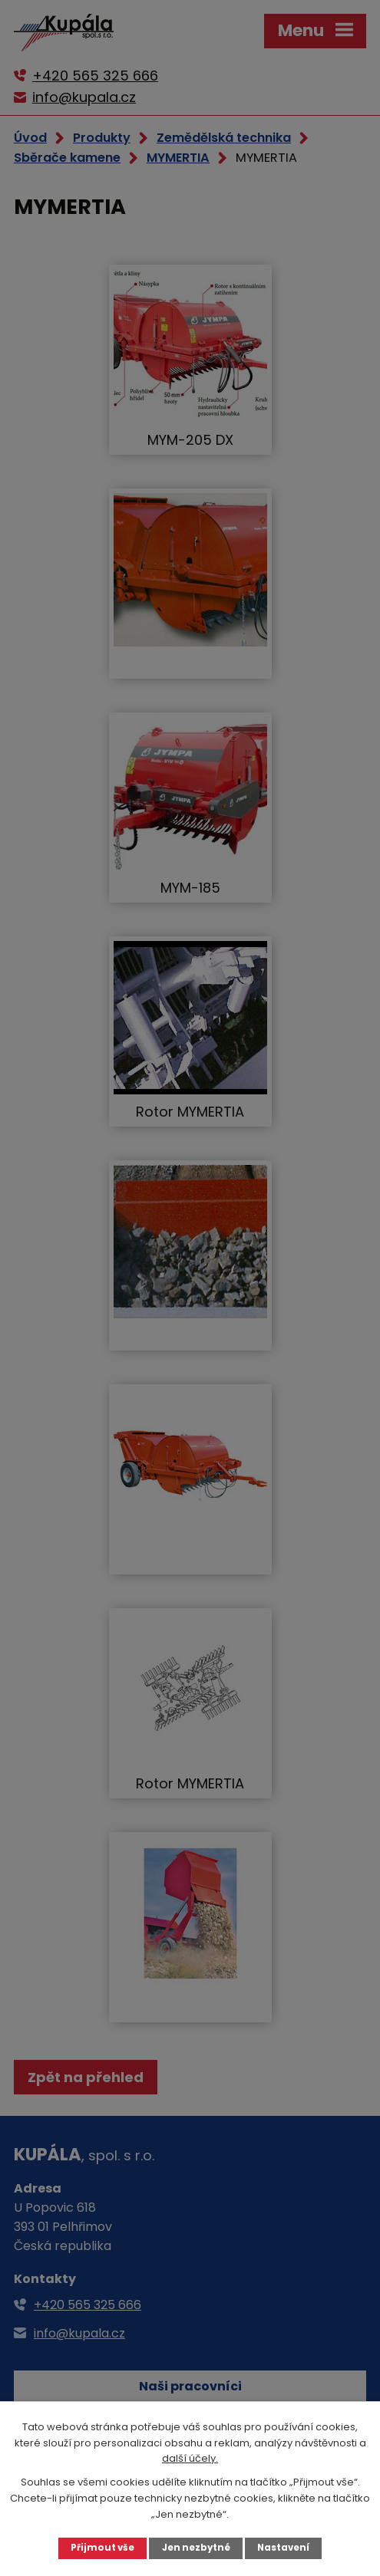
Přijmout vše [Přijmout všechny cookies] (102, 2547)
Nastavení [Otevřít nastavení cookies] (283, 2547)
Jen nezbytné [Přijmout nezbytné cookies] (196, 2547)
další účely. (190, 2458)
